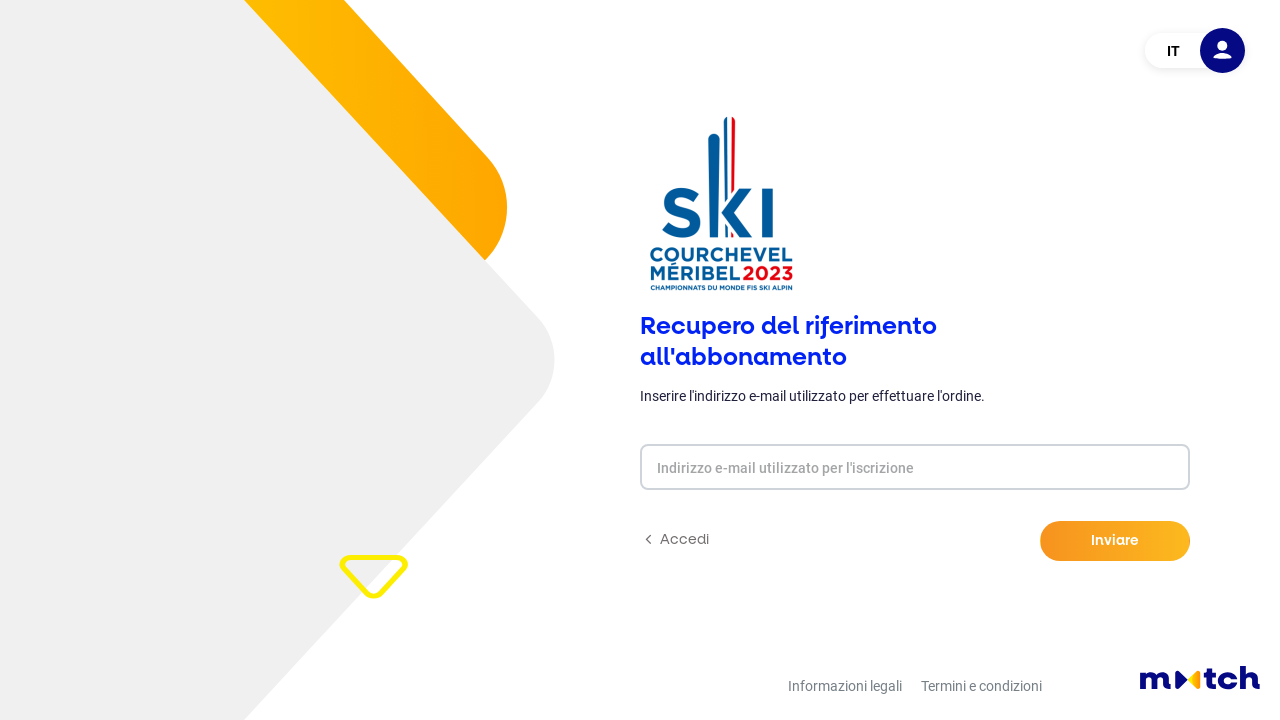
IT (1173, 51)
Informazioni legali (845, 686)
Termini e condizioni (981, 686)
